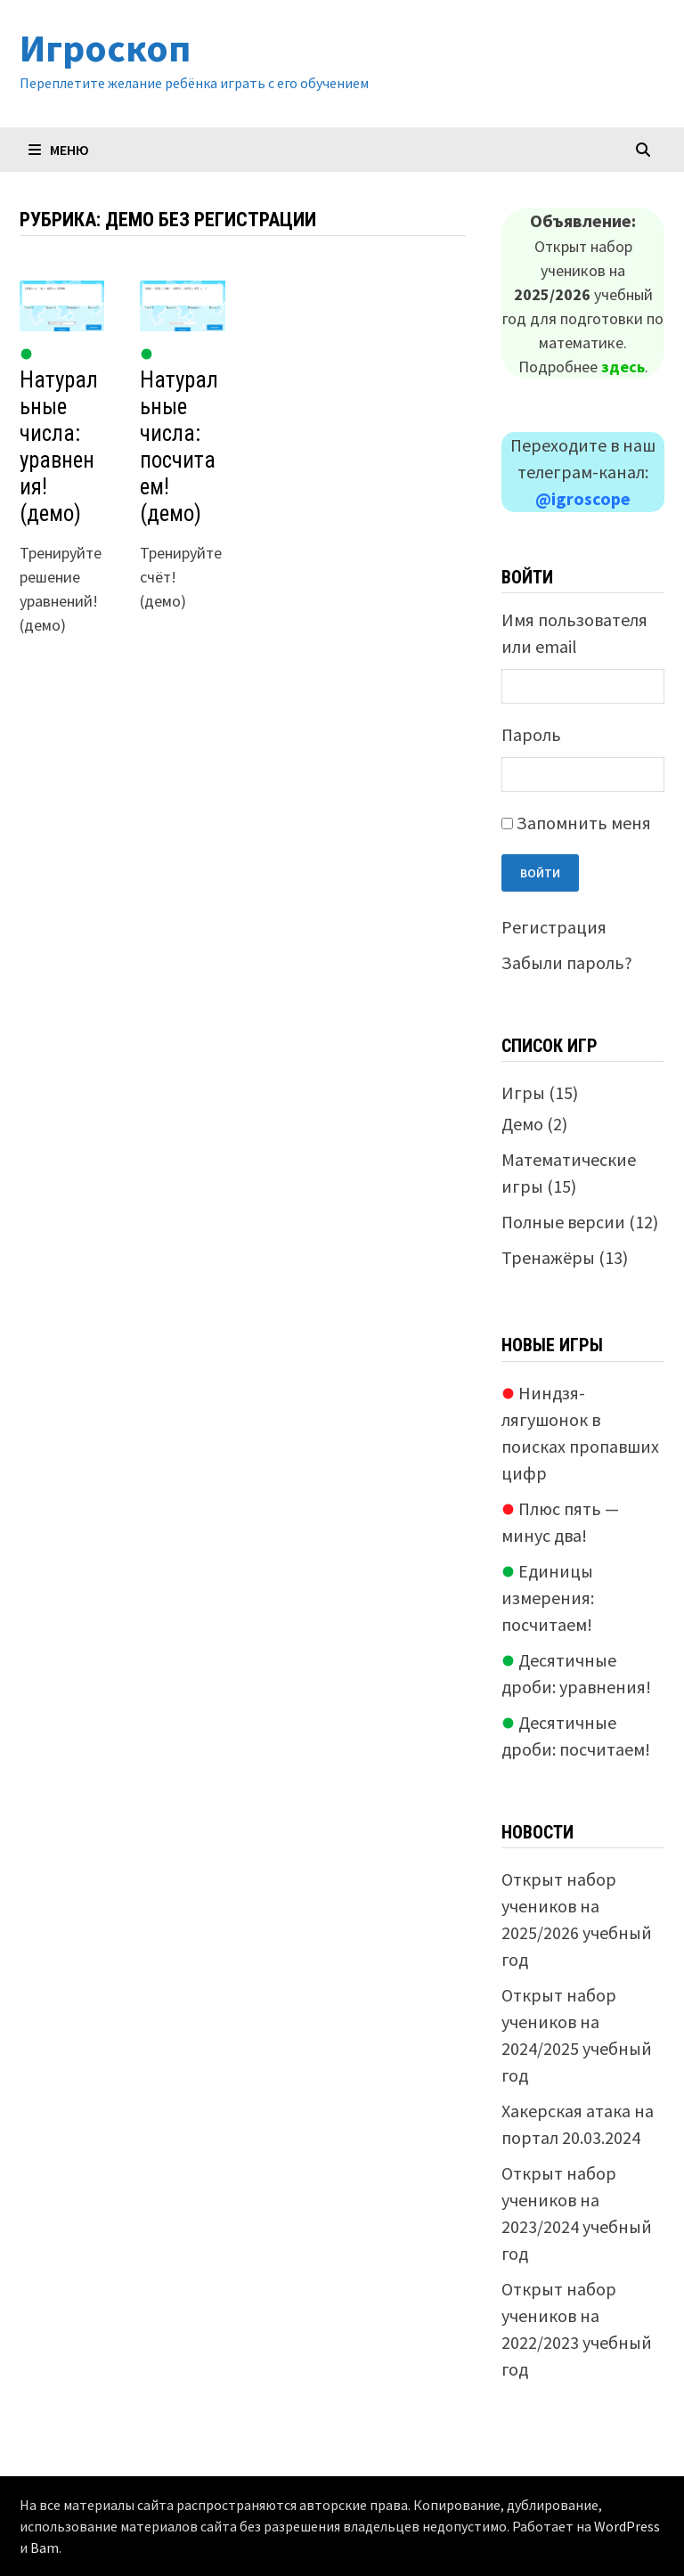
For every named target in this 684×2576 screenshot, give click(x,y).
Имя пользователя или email (574, 632)
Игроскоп (105, 47)
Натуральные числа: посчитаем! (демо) (179, 437)
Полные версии (563, 1222)
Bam (44, 2547)
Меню (58, 150)
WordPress (627, 2526)
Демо (522, 1124)
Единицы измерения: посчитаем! (547, 1597)
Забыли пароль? (566, 962)
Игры (523, 1092)
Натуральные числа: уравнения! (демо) (59, 437)
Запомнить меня (584, 822)
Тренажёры (548, 1257)
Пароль (531, 734)
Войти (540, 873)
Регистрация (554, 927)
